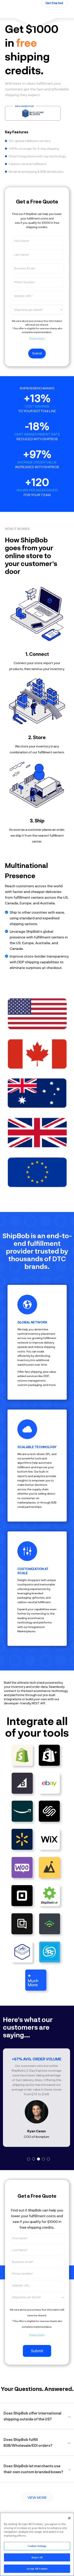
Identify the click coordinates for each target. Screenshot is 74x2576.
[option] (36, 2097)
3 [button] (38, 2158)
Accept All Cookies (37, 2568)
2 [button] (33, 2158)
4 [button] (43, 2158)
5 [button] (48, 2158)
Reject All (37, 2557)
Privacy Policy (37, 338)
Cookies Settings (37, 2545)
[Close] (69, 2518)
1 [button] (28, 2158)
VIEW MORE (37, 2497)
